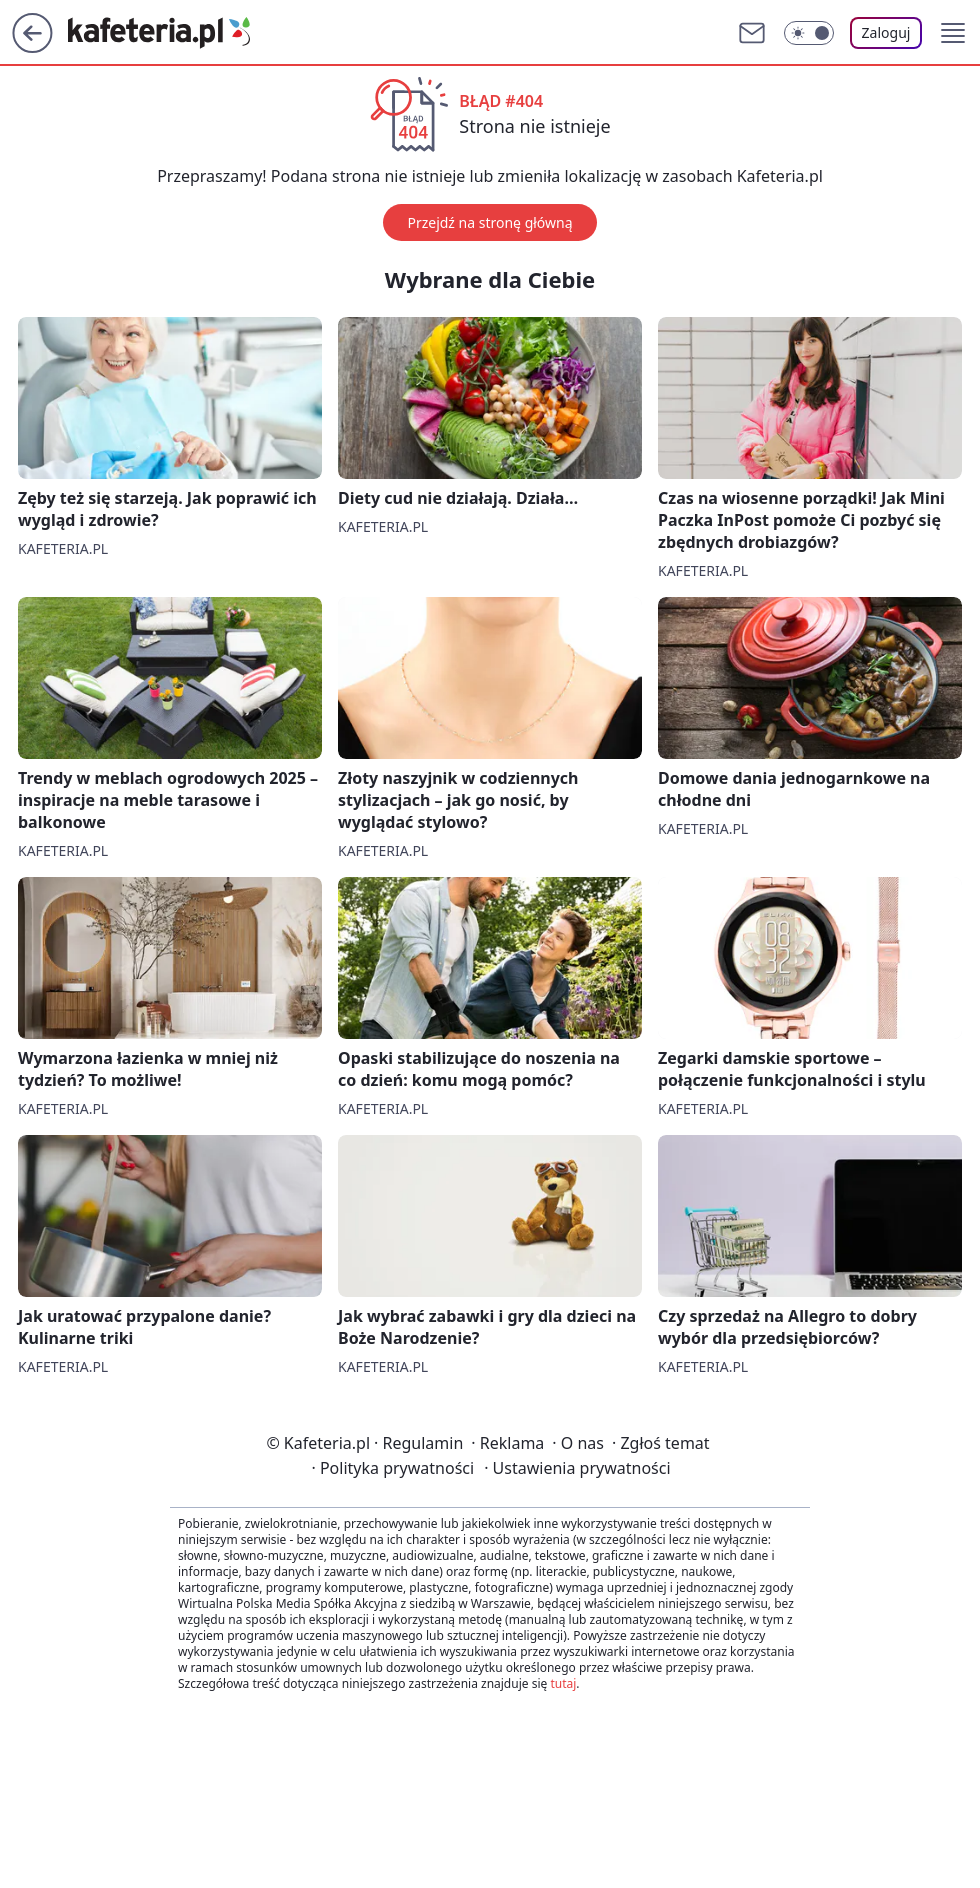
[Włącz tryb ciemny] (809, 33)
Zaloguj (886, 32)
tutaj (563, 1683)
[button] (953, 33)
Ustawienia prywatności (577, 1468)
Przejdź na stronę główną (489, 222)
